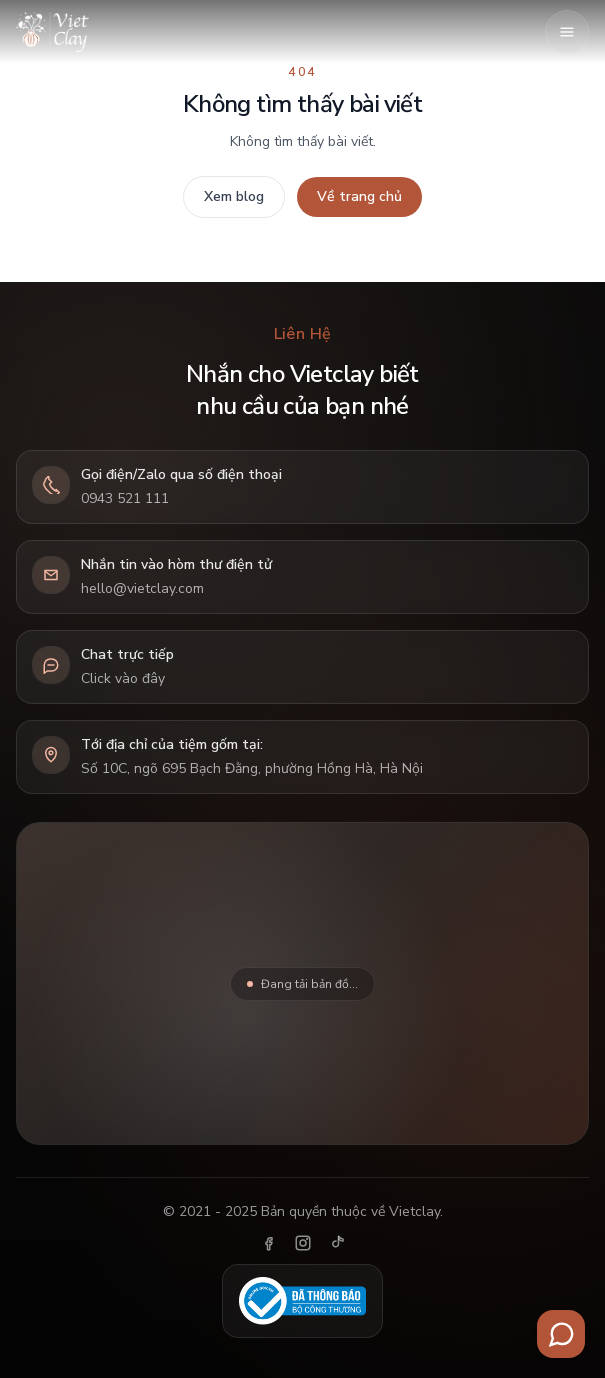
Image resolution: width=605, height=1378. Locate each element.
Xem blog (234, 196)
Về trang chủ (359, 196)
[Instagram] (303, 1243)
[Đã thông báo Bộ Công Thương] (302, 1301)
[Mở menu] (567, 32)
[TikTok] (337, 1243)
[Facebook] (269, 1243)
